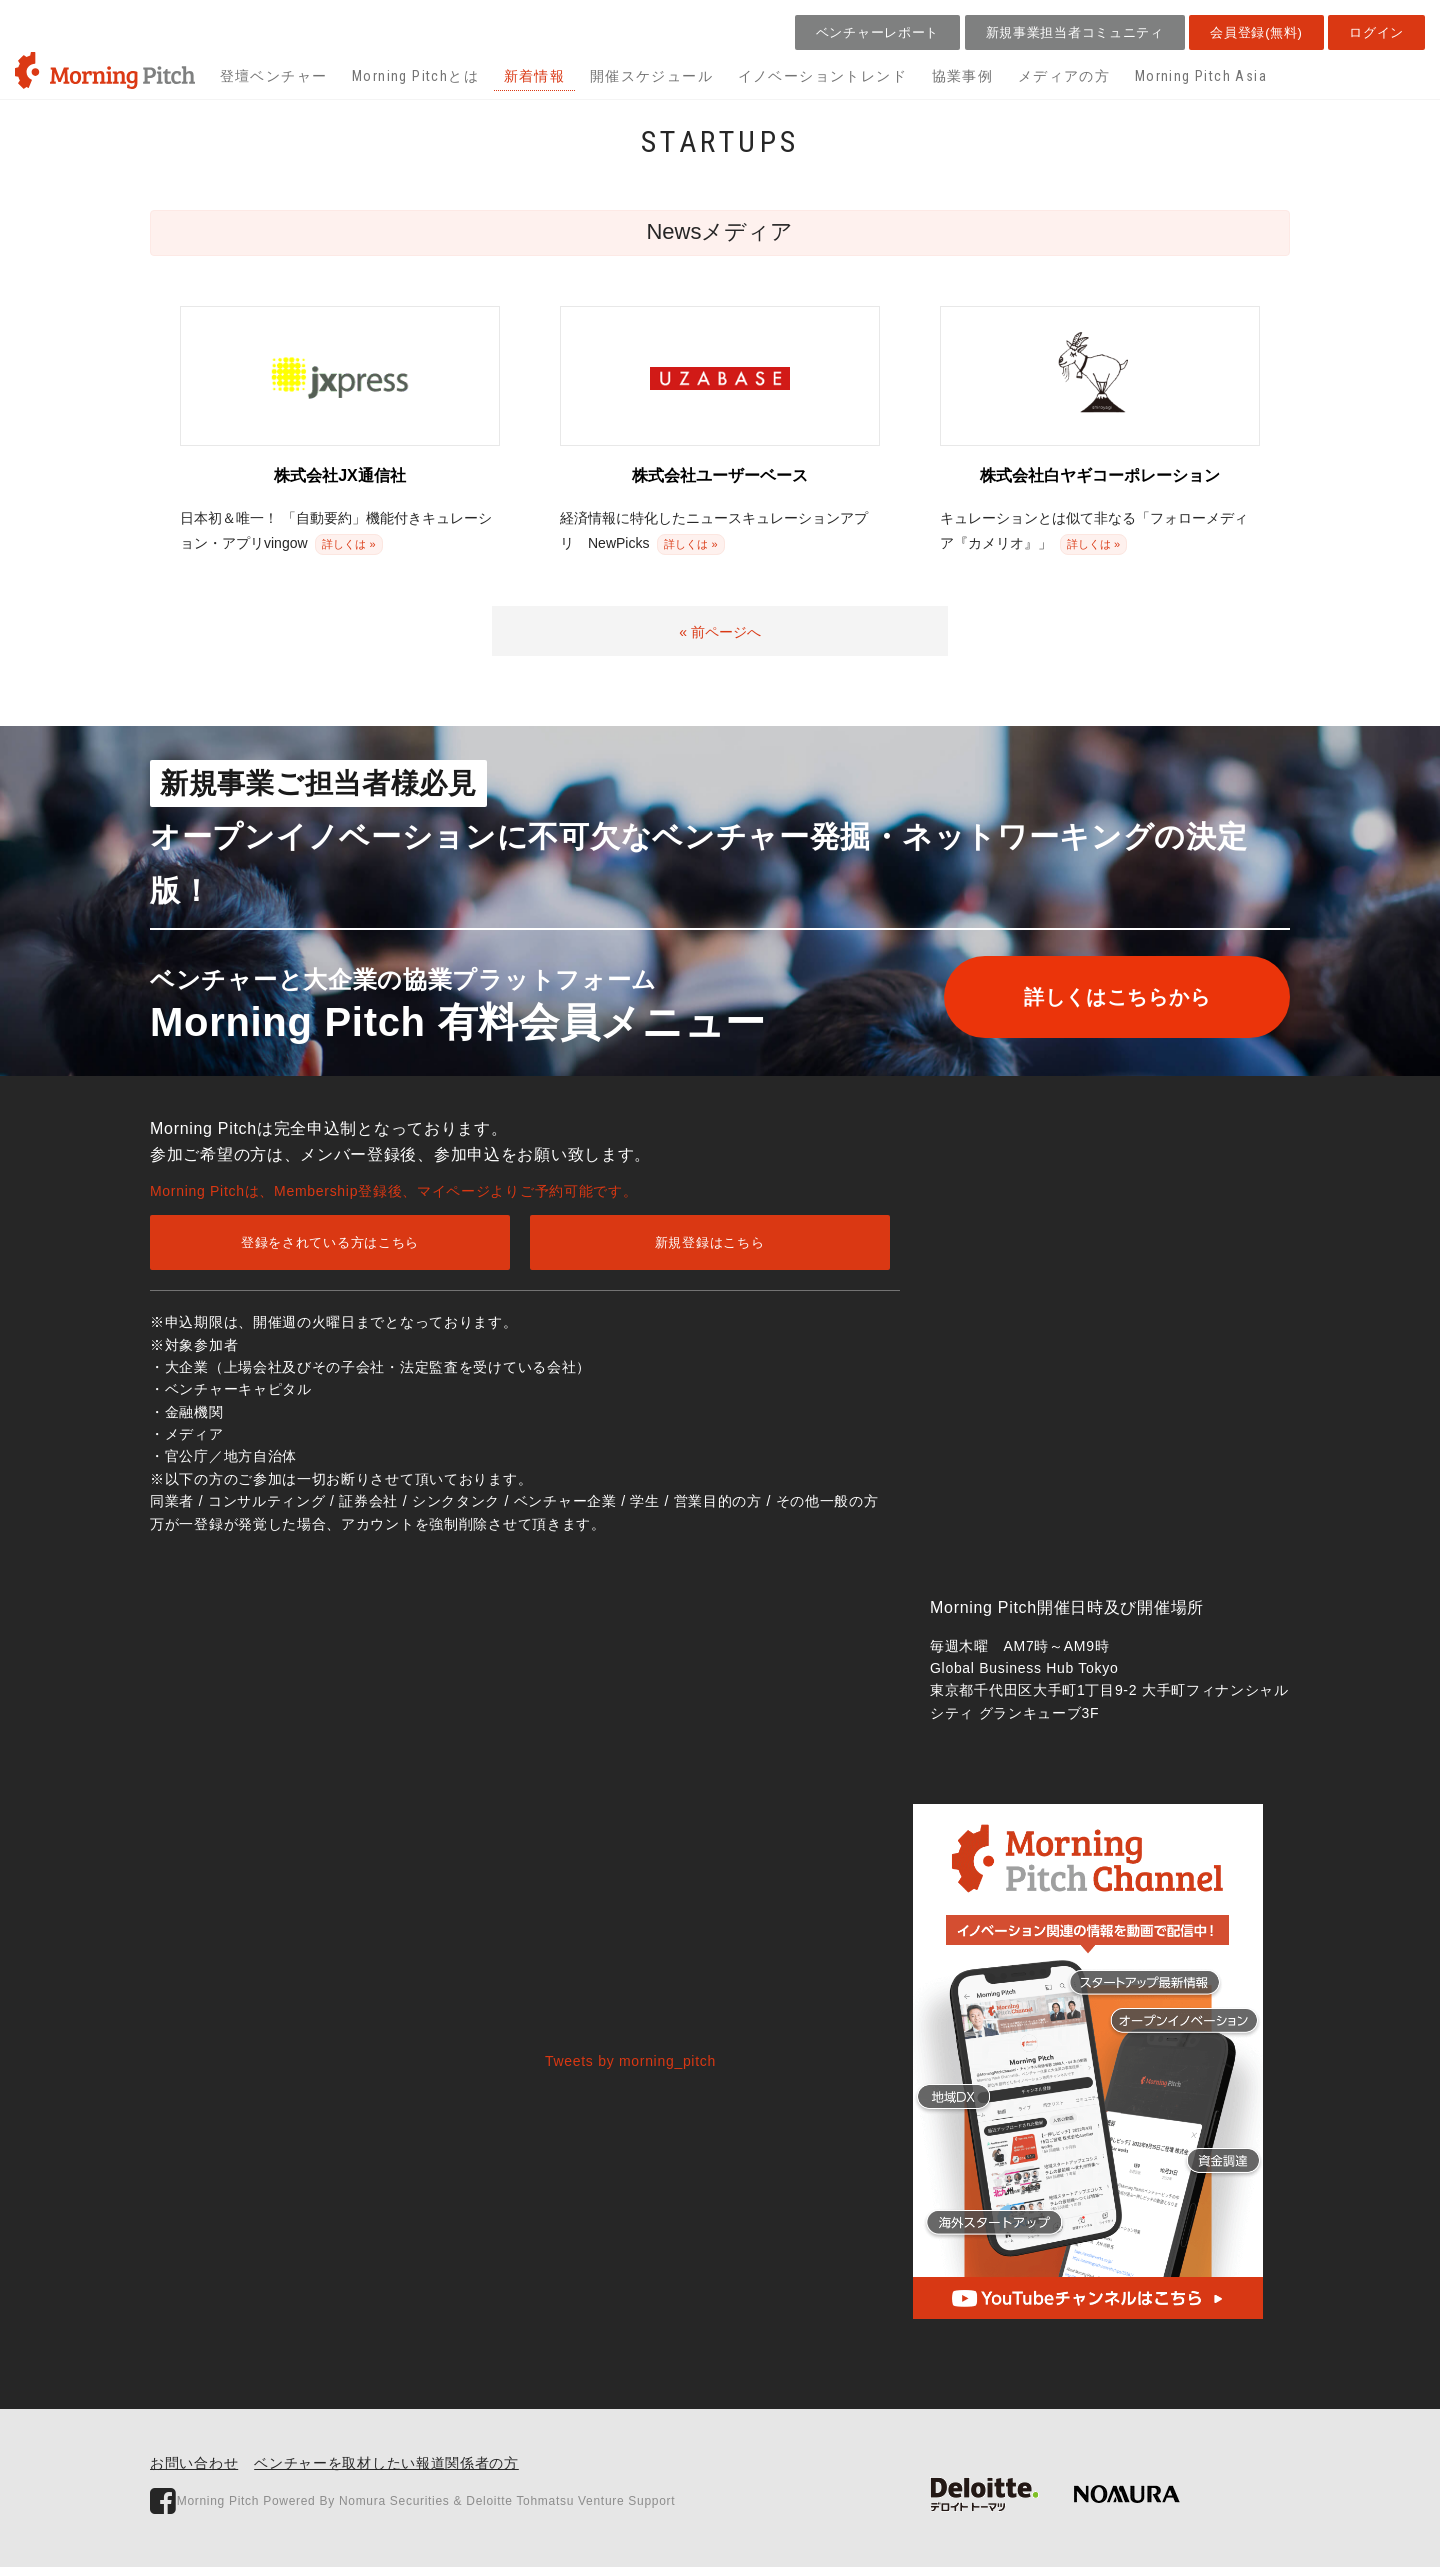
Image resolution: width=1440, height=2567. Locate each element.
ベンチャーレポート (877, 32)
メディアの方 (1064, 76)
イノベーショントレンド (822, 76)
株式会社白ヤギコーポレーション (1100, 475)
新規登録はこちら (710, 1242)
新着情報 (535, 76)
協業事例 (963, 76)
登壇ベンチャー (274, 76)
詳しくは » (348, 544)
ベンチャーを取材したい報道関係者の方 (386, 2463)
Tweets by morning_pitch (630, 2061)
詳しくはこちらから (1117, 997)
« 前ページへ (720, 632)
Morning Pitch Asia (1201, 76)
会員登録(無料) (1256, 32)
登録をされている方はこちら (330, 1242)
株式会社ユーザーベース (720, 475)
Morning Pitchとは (415, 76)
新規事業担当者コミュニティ (1075, 32)
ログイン (1376, 32)
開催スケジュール (651, 76)
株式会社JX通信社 (340, 475)
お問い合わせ (194, 2463)
